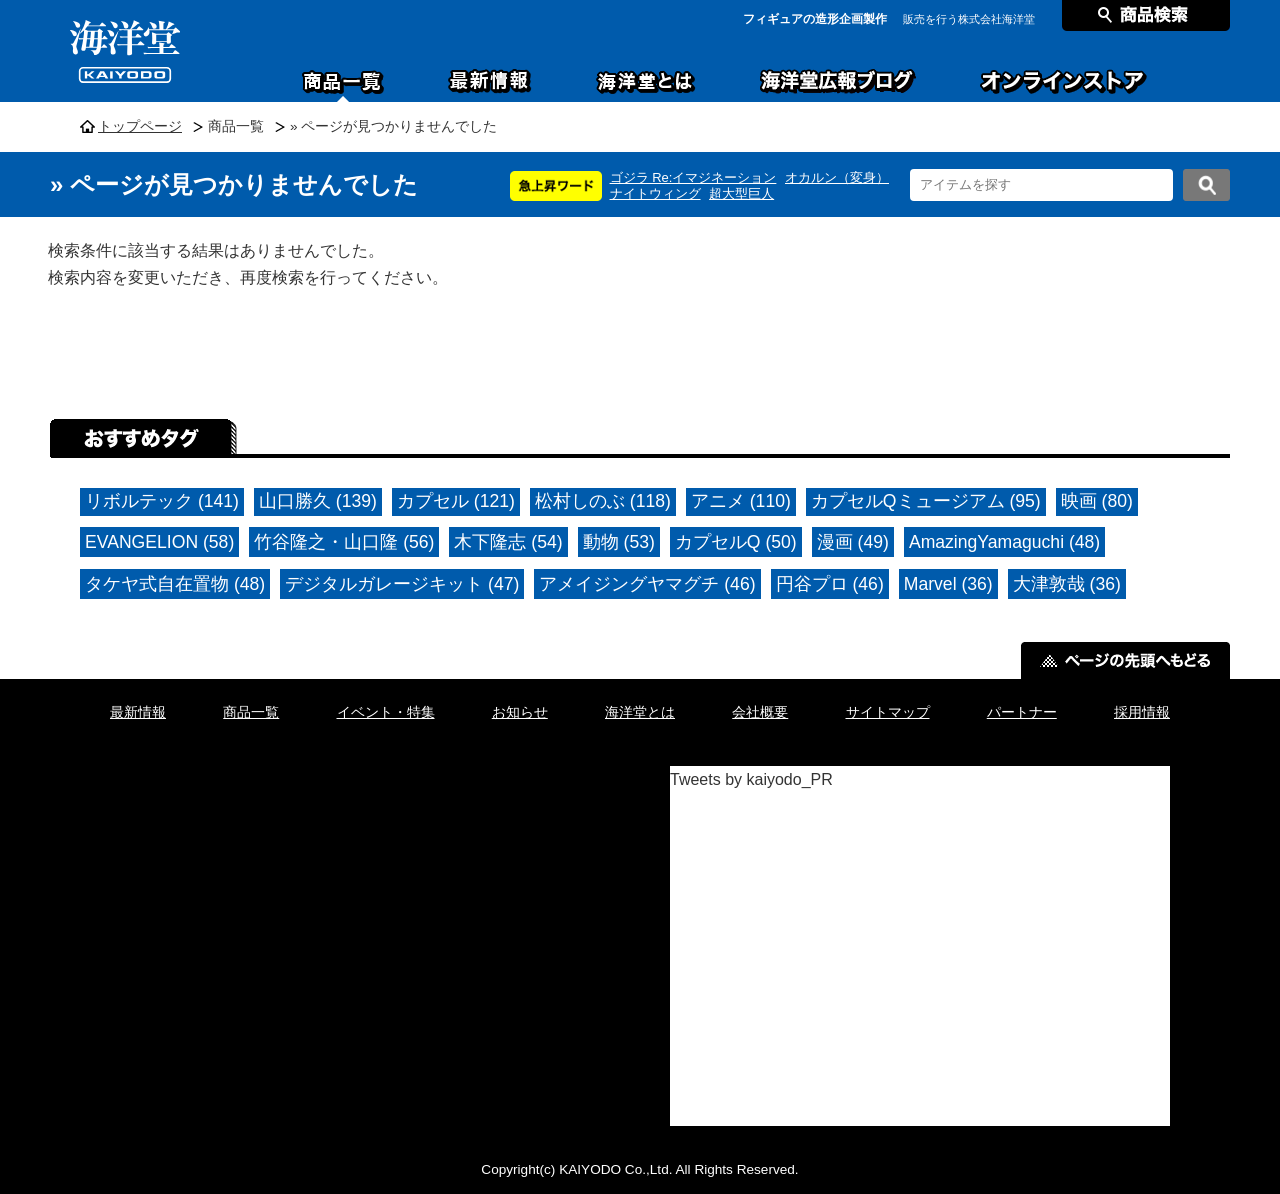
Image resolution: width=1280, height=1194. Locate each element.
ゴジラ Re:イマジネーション (693, 177)
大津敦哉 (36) (1067, 584)
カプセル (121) (456, 501)
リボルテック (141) (162, 501)
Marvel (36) (948, 584)
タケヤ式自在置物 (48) (175, 584)
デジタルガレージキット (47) (402, 584)
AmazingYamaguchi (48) (1004, 542)
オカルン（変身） (837, 177)
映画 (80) (1097, 501)
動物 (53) (619, 542)
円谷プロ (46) (830, 584)
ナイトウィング (655, 193)
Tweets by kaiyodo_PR (751, 779)
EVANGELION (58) (159, 542)
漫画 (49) (853, 542)
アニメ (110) (741, 501)
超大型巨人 (741, 193)
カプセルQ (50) (736, 542)
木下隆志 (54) (508, 542)
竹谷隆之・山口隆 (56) (344, 542)
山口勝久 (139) (318, 501)
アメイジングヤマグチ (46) (647, 584)
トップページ (140, 126)
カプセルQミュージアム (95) (926, 501)
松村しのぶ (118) (603, 501)
